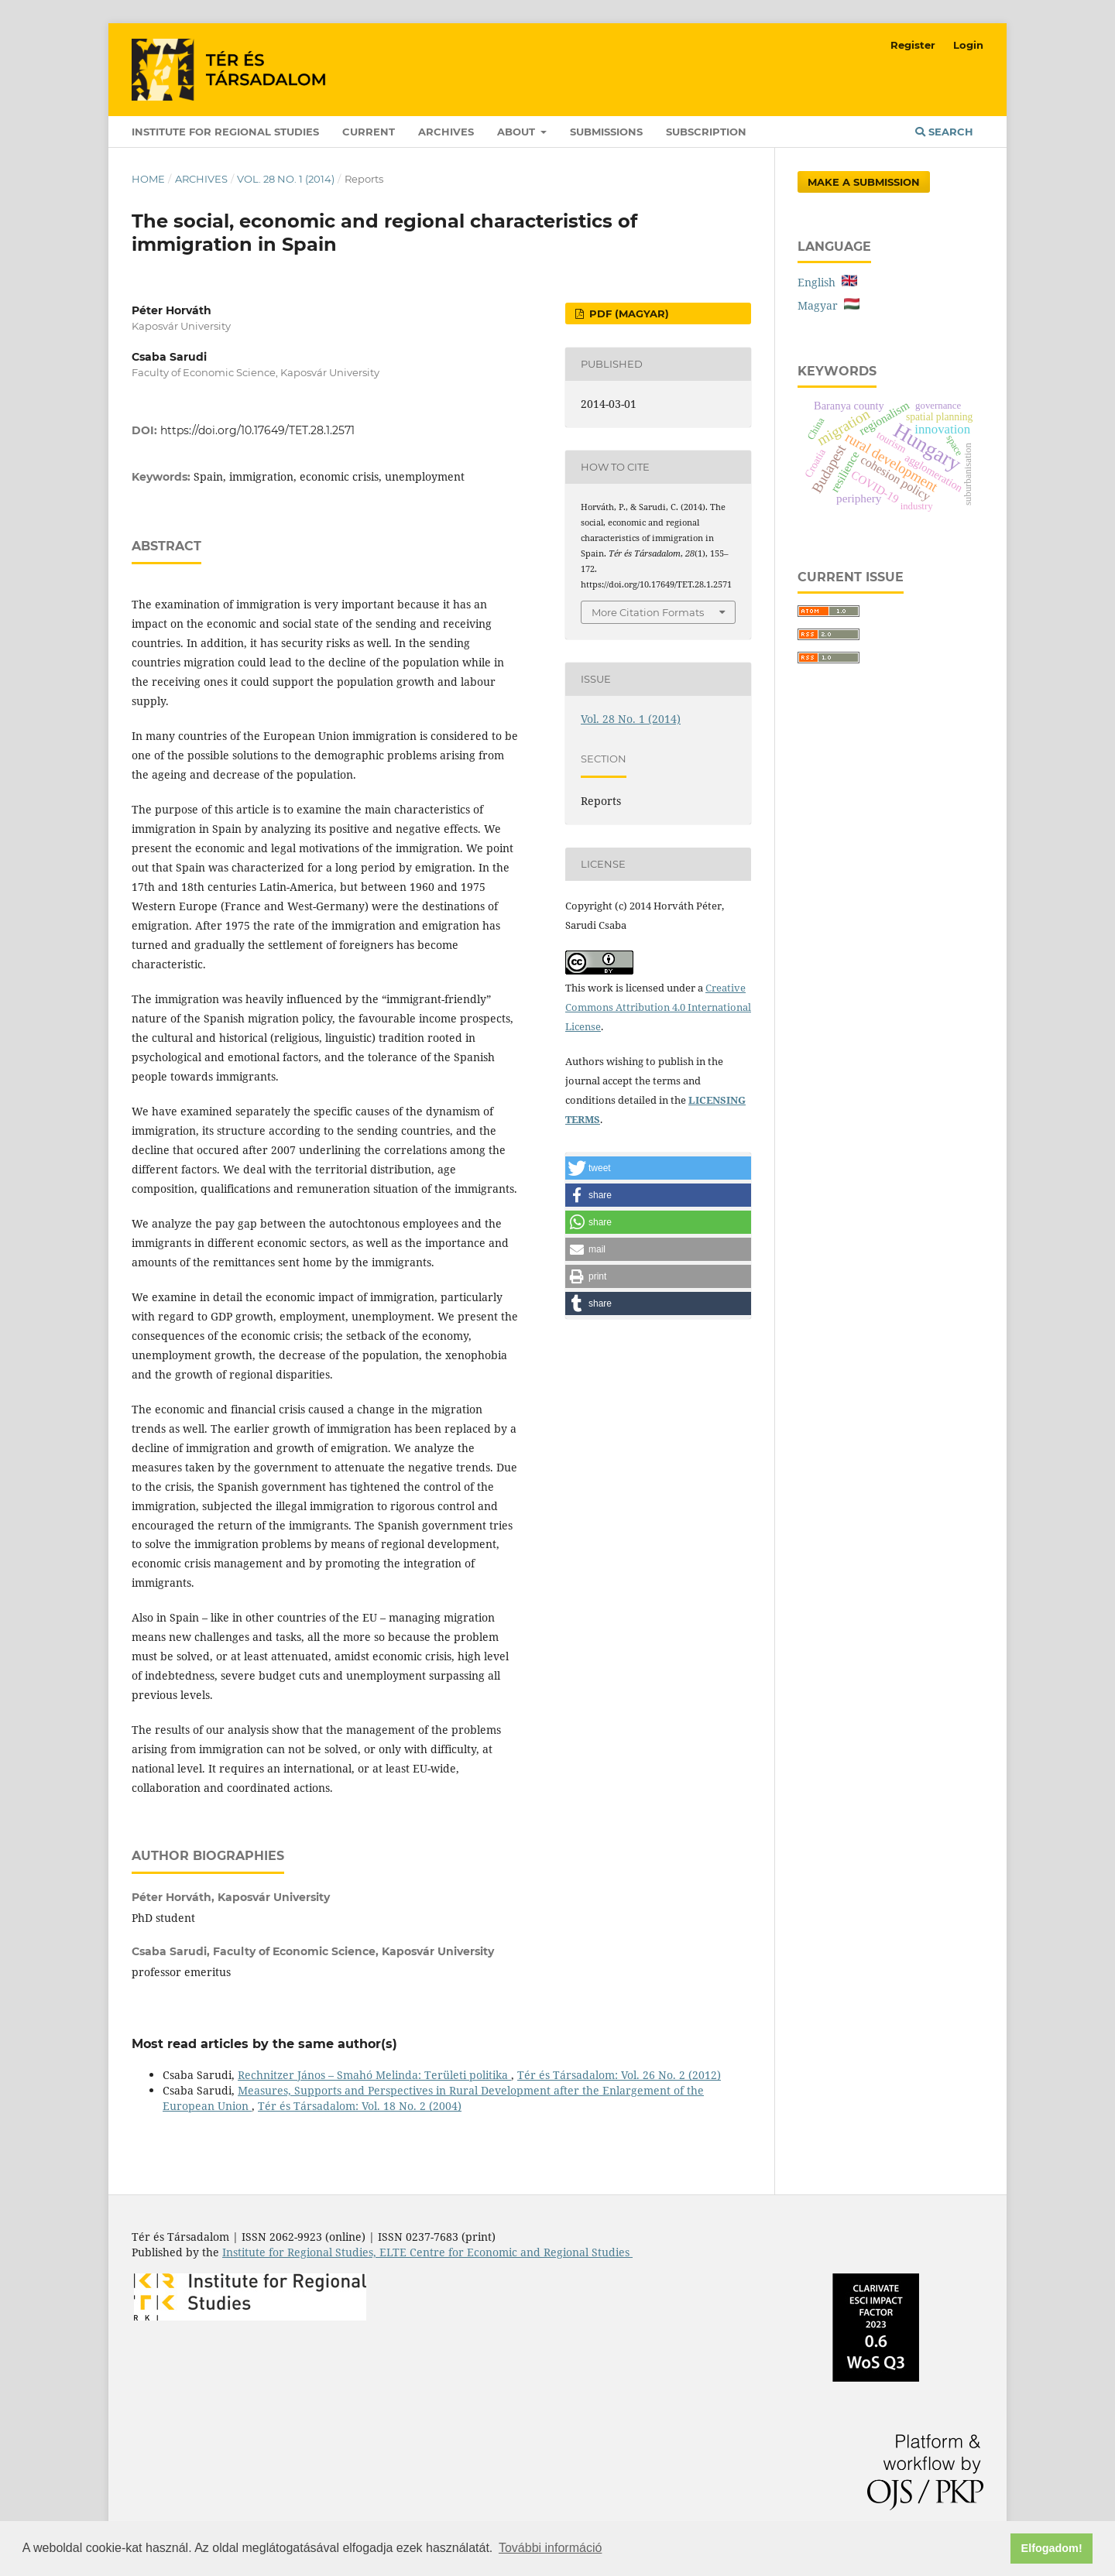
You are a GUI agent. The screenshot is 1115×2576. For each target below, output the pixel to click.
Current (368, 131)
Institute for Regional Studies (225, 131)
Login (968, 45)
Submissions (606, 131)
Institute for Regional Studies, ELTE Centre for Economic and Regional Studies (427, 2252)
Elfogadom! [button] (1051, 2548)
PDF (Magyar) (627, 313)
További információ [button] (550, 2547)
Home (148, 179)
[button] (658, 1168)
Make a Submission (864, 182)
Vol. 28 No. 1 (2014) (285, 179)
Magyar (828, 305)
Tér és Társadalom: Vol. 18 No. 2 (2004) (359, 2105)
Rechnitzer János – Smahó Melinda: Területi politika (374, 2074)
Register (912, 45)
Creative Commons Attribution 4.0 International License (658, 1007)
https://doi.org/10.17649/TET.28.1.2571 (257, 430)
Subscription (706, 131)
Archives (446, 131)
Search (944, 131)
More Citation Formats (648, 612)
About (517, 131)
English (827, 282)
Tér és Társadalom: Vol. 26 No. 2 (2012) (619, 2074)
